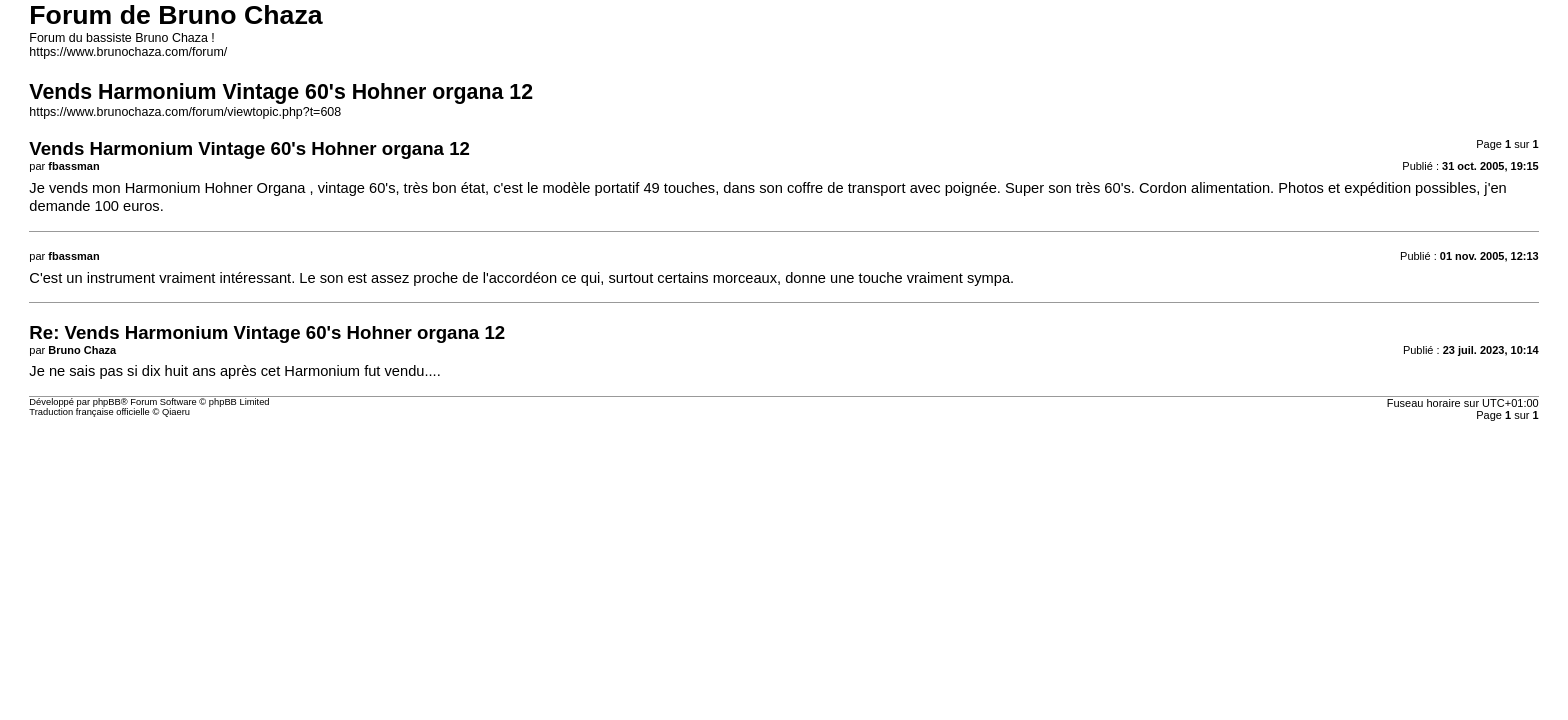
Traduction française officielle (89, 412)
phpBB (107, 402)
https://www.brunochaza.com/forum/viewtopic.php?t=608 (185, 112)
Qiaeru (176, 412)
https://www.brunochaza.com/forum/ (128, 52)
